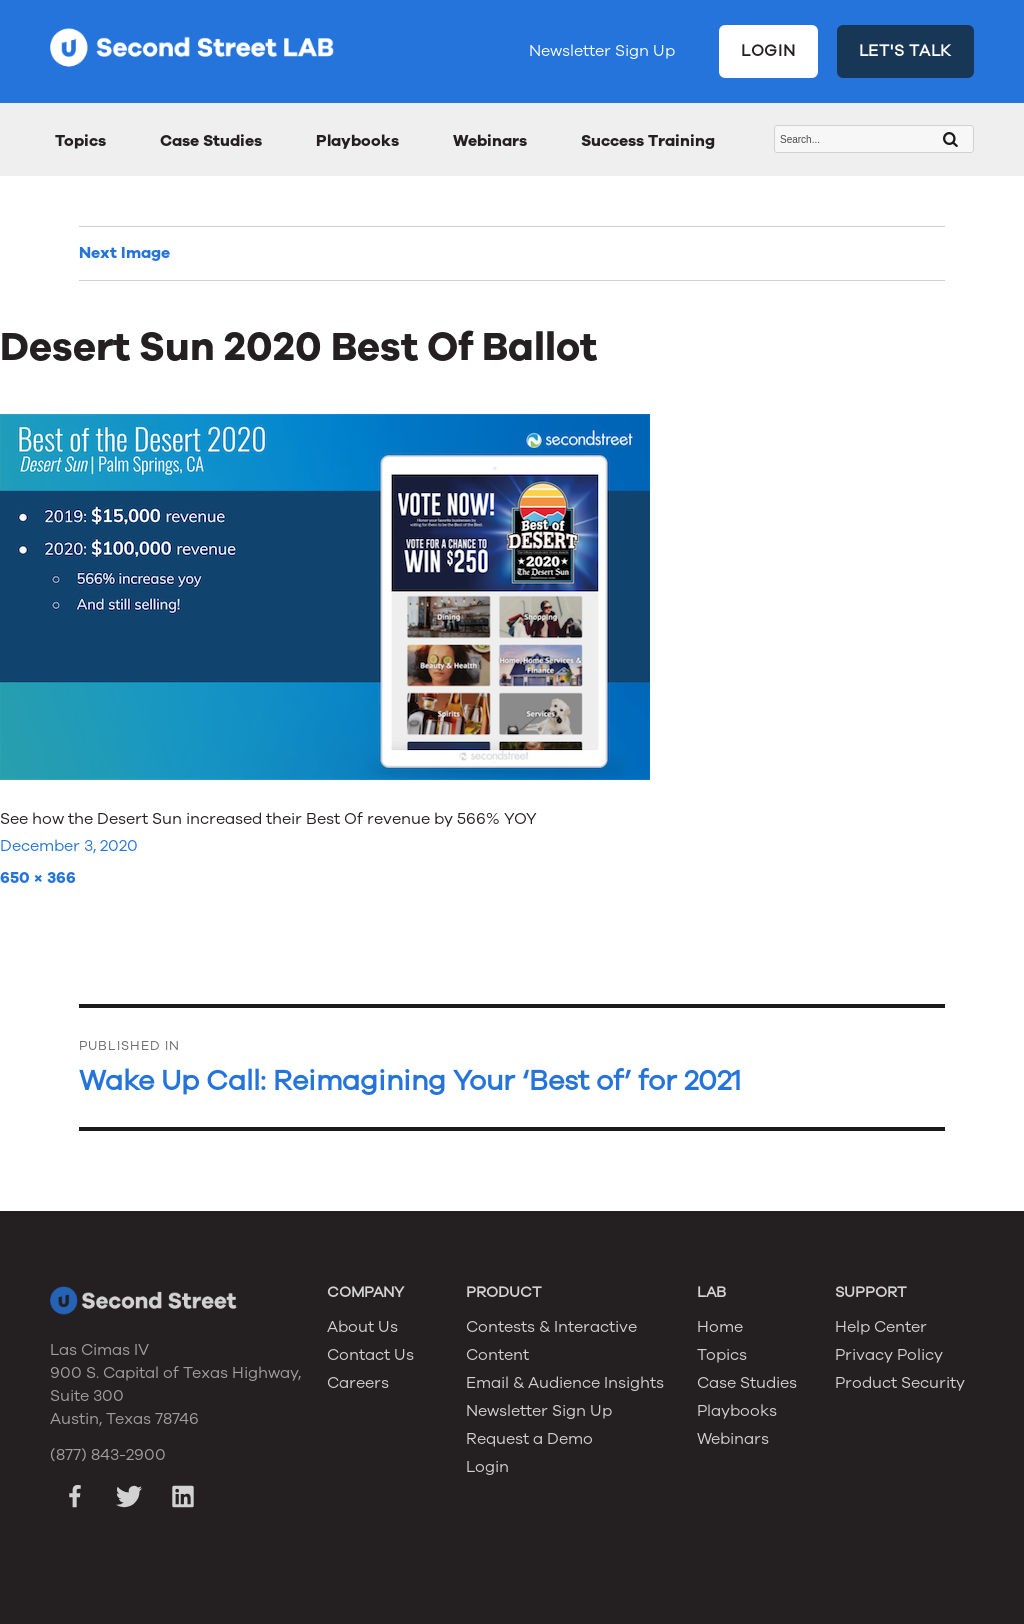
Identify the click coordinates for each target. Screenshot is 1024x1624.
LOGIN (768, 51)
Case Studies (211, 141)
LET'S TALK (906, 51)
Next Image (124, 253)
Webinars (490, 141)
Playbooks (357, 141)
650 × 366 (38, 878)
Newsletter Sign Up (602, 51)
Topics (80, 141)
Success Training (648, 141)
